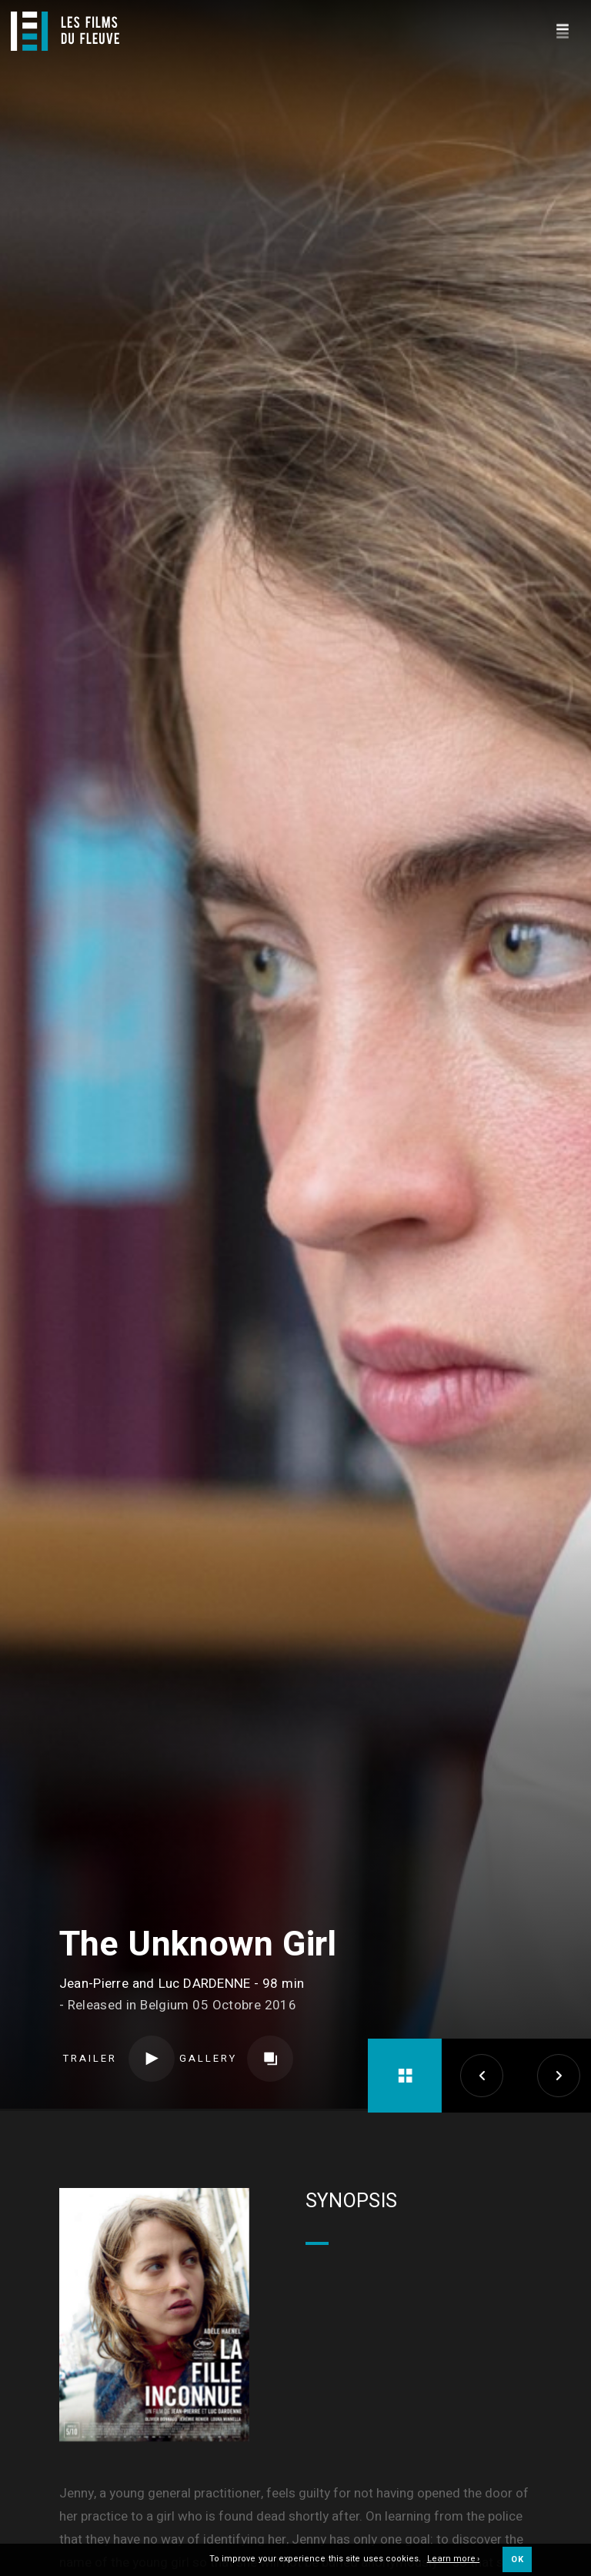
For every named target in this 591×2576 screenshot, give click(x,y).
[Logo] (65, 31)
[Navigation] (562, 29)
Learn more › (453, 2559)
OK (517, 2559)
